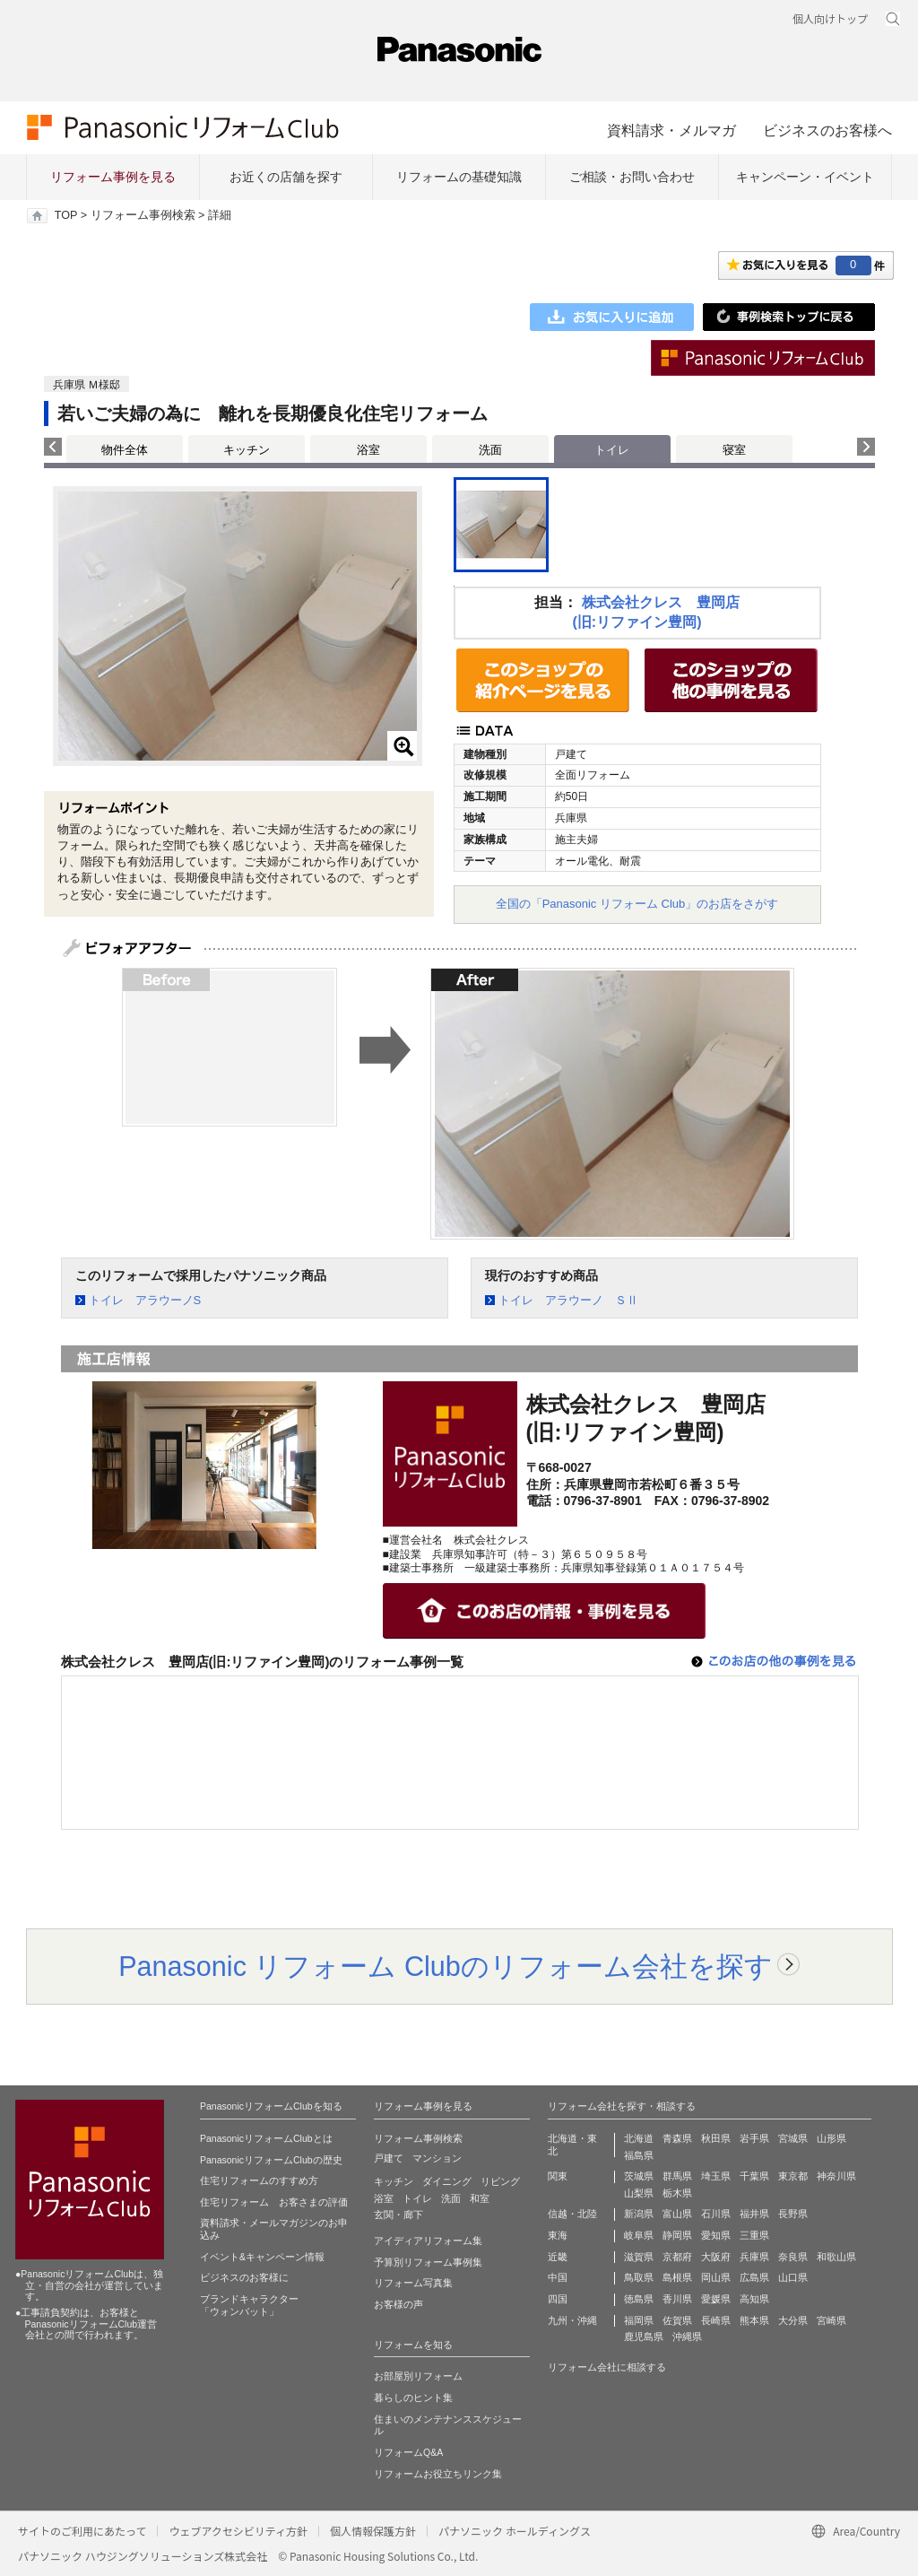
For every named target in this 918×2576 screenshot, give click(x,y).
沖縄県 (687, 2336)
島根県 (677, 2277)
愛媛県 (716, 2298)
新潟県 (639, 2213)
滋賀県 (639, 2256)
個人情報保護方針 (373, 2530)
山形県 (831, 2138)
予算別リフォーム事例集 (428, 2262)
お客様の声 (398, 2304)
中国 (557, 2277)
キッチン (246, 450)
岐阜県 (639, 2235)
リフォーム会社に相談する (607, 2367)
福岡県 (639, 2320)
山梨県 (639, 2193)
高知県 (754, 2298)
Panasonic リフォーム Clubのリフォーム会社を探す (445, 1966)
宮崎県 (831, 2320)
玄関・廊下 (398, 2214)
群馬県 (677, 2176)
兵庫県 (754, 2256)
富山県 (677, 2213)
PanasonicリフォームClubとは (266, 2138)
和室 (479, 2198)
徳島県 (639, 2298)
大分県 (793, 2320)
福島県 (639, 2155)
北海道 (639, 2138)
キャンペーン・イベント (805, 177)
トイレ (417, 2198)
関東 (557, 2176)
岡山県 (716, 2277)
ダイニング (447, 2181)
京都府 (677, 2256)
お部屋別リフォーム (418, 2376)
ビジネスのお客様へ (827, 130)
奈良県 (793, 2256)
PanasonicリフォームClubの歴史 (271, 2159)
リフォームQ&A (408, 2452)
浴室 (368, 450)
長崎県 (716, 2320)
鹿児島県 (643, 2336)
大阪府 (716, 2256)
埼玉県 (716, 2176)
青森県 (677, 2138)
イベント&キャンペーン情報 (262, 2256)
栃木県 (677, 2193)
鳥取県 (639, 2277)
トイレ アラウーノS (145, 1300)
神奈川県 (836, 2176)
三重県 (754, 2235)
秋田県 (716, 2138)
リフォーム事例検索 (143, 215)
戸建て (388, 2158)
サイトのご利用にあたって (82, 2530)
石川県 (716, 2213)
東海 (557, 2235)
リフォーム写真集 (413, 2282)
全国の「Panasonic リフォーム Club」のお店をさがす (637, 903)
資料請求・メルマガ (671, 130)
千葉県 (754, 2176)
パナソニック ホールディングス (514, 2530)
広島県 (754, 2277)
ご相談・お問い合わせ (632, 177)
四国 (557, 2298)
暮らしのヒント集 (413, 2397)
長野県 (793, 2213)
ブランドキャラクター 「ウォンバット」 (249, 2305)
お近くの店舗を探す (286, 177)
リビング (500, 2181)
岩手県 (754, 2138)
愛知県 (716, 2235)
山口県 (793, 2277)
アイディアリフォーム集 (428, 2240)
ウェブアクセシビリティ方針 (238, 2530)
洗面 (490, 450)
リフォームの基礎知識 (459, 177)
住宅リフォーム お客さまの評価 (274, 2202)
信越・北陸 (572, 2213)
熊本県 (754, 2320)
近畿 (557, 2256)
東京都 (793, 2176)
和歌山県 (836, 2256)
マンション (437, 2158)
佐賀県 (677, 2320)
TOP (66, 215)
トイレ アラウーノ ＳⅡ (568, 1300)
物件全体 (124, 450)
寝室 (734, 450)
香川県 (677, 2298)
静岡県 (677, 2235)
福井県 (754, 2213)
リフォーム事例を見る (113, 177)
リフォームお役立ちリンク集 (438, 2473)
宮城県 (793, 2138)
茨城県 (639, 2176)
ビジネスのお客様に (244, 2277)
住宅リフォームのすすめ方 (259, 2180)
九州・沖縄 (572, 2320)
